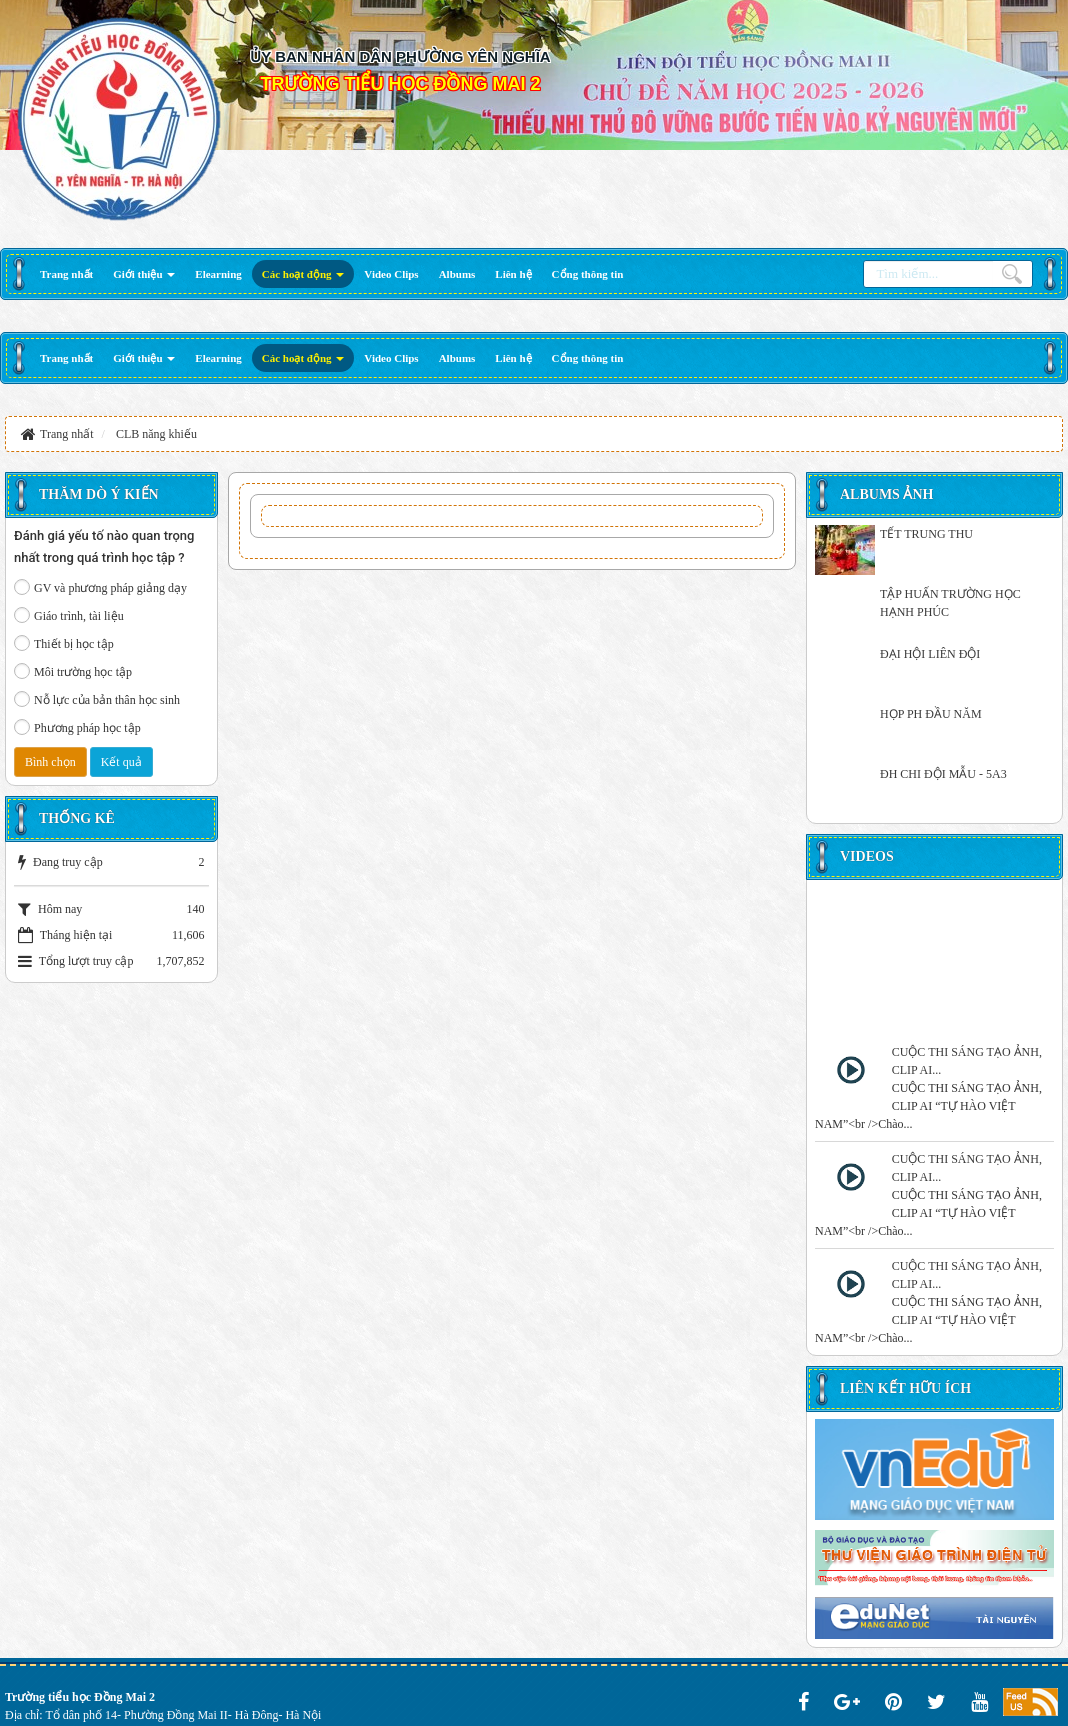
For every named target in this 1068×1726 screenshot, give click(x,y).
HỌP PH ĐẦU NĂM (931, 714)
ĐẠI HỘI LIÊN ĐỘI (930, 654)
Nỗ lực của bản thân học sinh (97, 699)
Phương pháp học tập (77, 727)
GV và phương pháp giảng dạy (100, 587)
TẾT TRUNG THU (926, 534)
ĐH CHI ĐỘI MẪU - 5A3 (943, 774)
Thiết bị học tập (64, 643)
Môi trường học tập (73, 671)
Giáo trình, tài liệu (69, 615)
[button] (144, 274)
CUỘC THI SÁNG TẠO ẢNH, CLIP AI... (967, 1061)
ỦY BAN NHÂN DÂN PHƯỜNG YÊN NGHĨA (400, 56)
